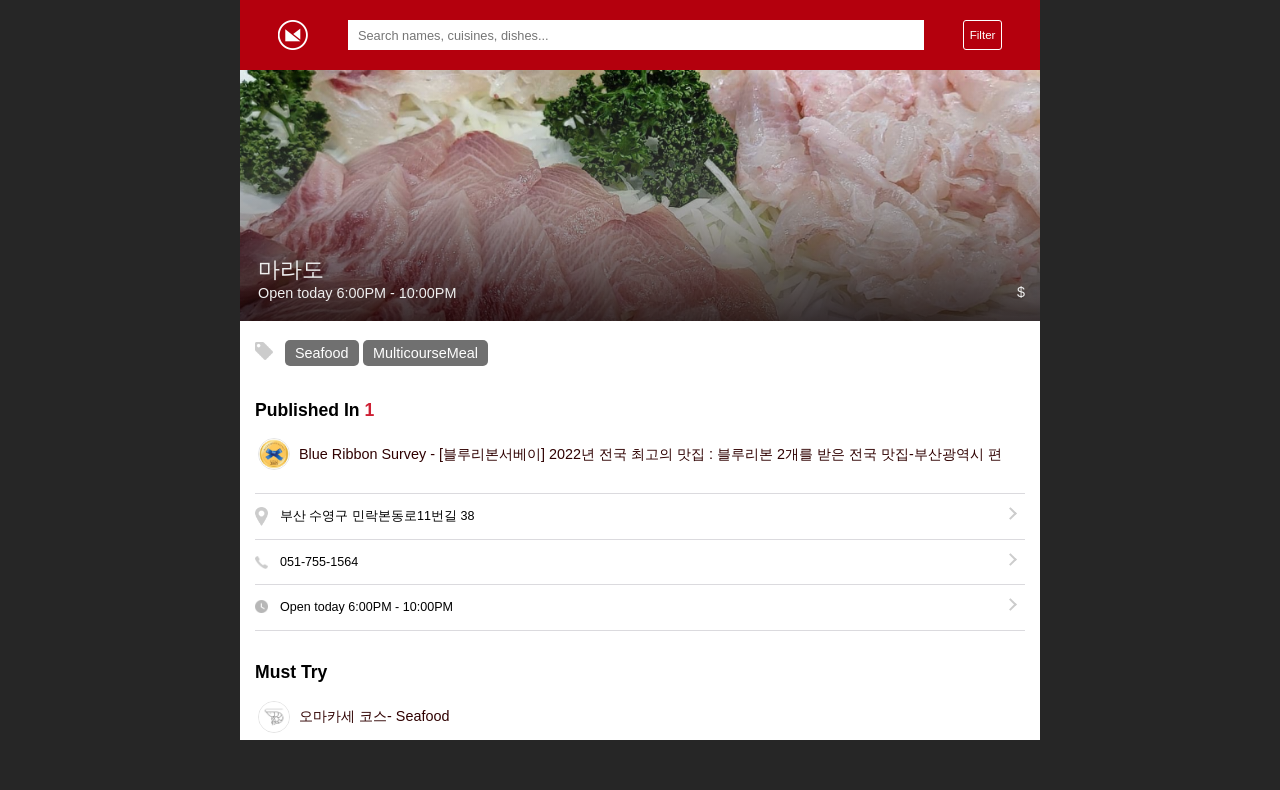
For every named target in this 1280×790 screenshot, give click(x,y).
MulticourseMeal (425, 353)
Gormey (293, 35)
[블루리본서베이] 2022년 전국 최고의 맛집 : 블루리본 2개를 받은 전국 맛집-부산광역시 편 (650, 454)
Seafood (322, 353)
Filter (983, 34)
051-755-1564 (319, 562)
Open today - (366, 607)
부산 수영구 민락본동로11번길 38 (377, 516)
